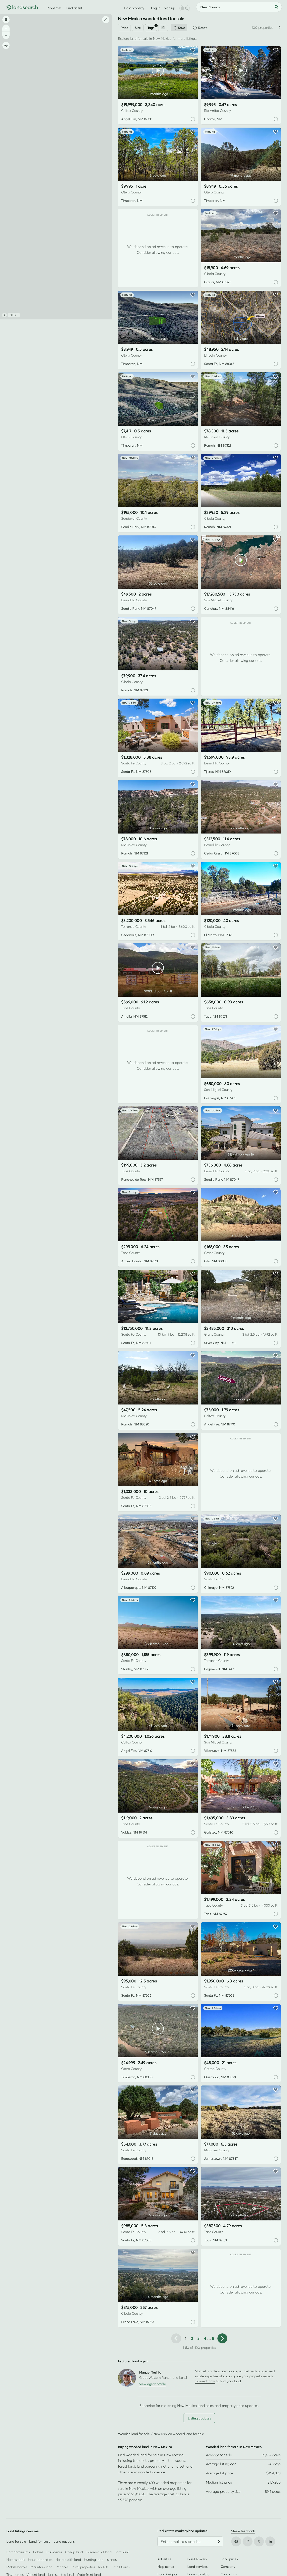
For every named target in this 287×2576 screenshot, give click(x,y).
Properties (54, 8)
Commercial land (98, 2552)
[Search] (276, 7)
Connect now (205, 2381)
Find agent (74, 8)
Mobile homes (16, 2567)
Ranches (62, 2567)
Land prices (229, 2559)
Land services (197, 2566)
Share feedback (243, 2531)
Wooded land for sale (134, 2434)
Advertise (164, 2559)
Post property (134, 8)
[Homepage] (19, 7)
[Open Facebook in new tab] (236, 2541)
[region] (56, 166)
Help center (165, 2566)
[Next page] (222, 2338)
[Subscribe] (218, 2541)
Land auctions (64, 2541)
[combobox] (239, 7)
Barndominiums (18, 2552)
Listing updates (199, 2418)
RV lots (103, 2567)
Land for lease (39, 2541)
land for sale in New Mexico (150, 38)
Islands (111, 2559)
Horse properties (40, 2559)
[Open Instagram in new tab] (248, 2541)
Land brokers (197, 2559)
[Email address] (190, 2541)
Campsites (54, 2552)
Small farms (120, 2567)
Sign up (169, 8)
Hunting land (93, 2559)
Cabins (38, 2552)
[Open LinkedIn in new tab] (270, 2541)
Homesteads (15, 2559)
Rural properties (83, 2567)
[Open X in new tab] (259, 2541)
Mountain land (41, 2567)
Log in (155, 8)
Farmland (122, 2552)
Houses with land (68, 2559)
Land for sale (16, 2541)
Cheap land (74, 2552)
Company (228, 2566)
